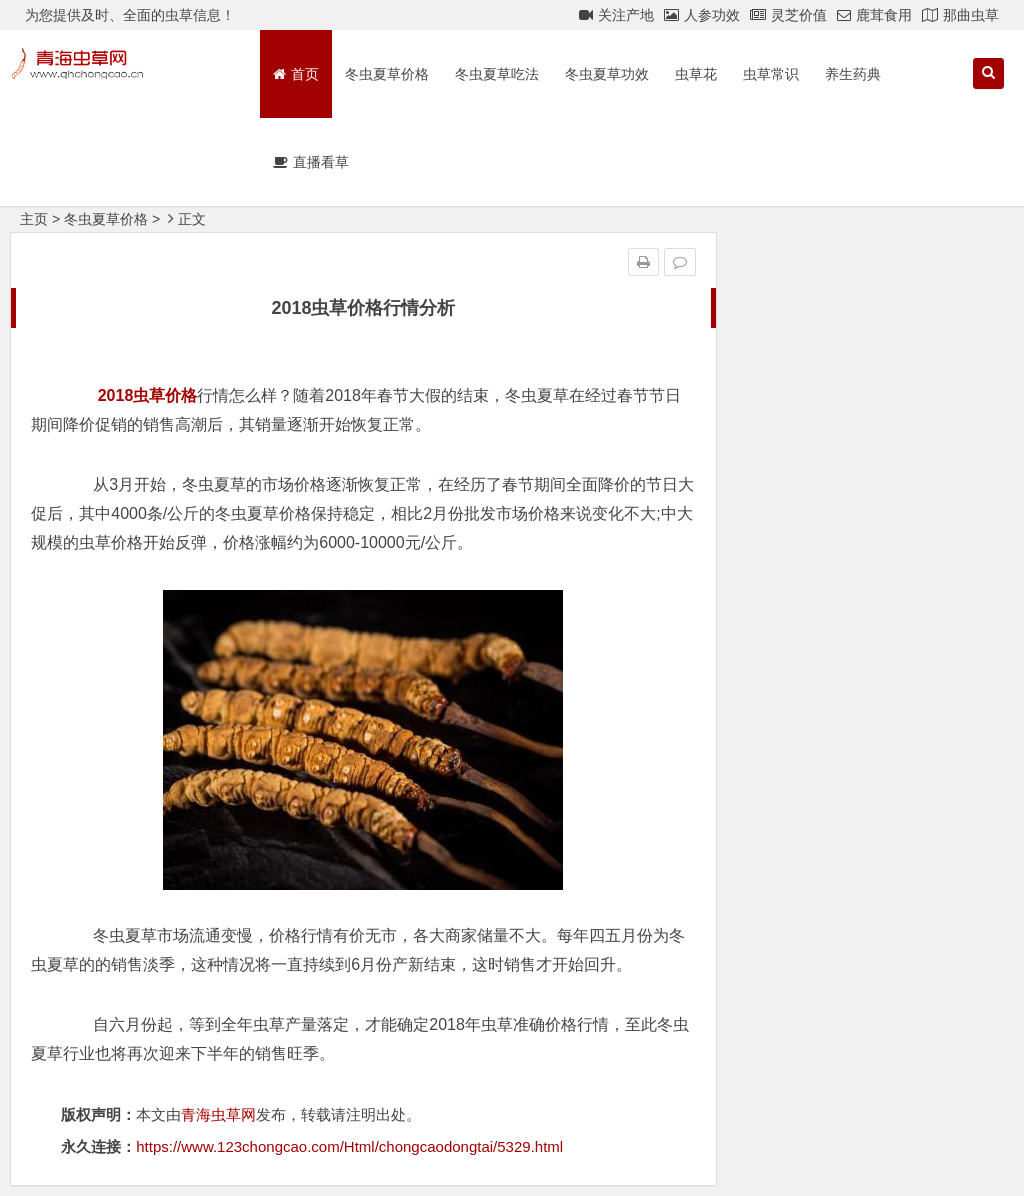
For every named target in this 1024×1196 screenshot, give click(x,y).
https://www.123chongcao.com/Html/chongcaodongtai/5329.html (349, 1146)
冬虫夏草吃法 (497, 74)
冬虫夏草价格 (387, 74)
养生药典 (853, 74)
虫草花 (696, 74)
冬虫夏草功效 (607, 74)
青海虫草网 (218, 1114)
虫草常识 (771, 74)
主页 (34, 219)
